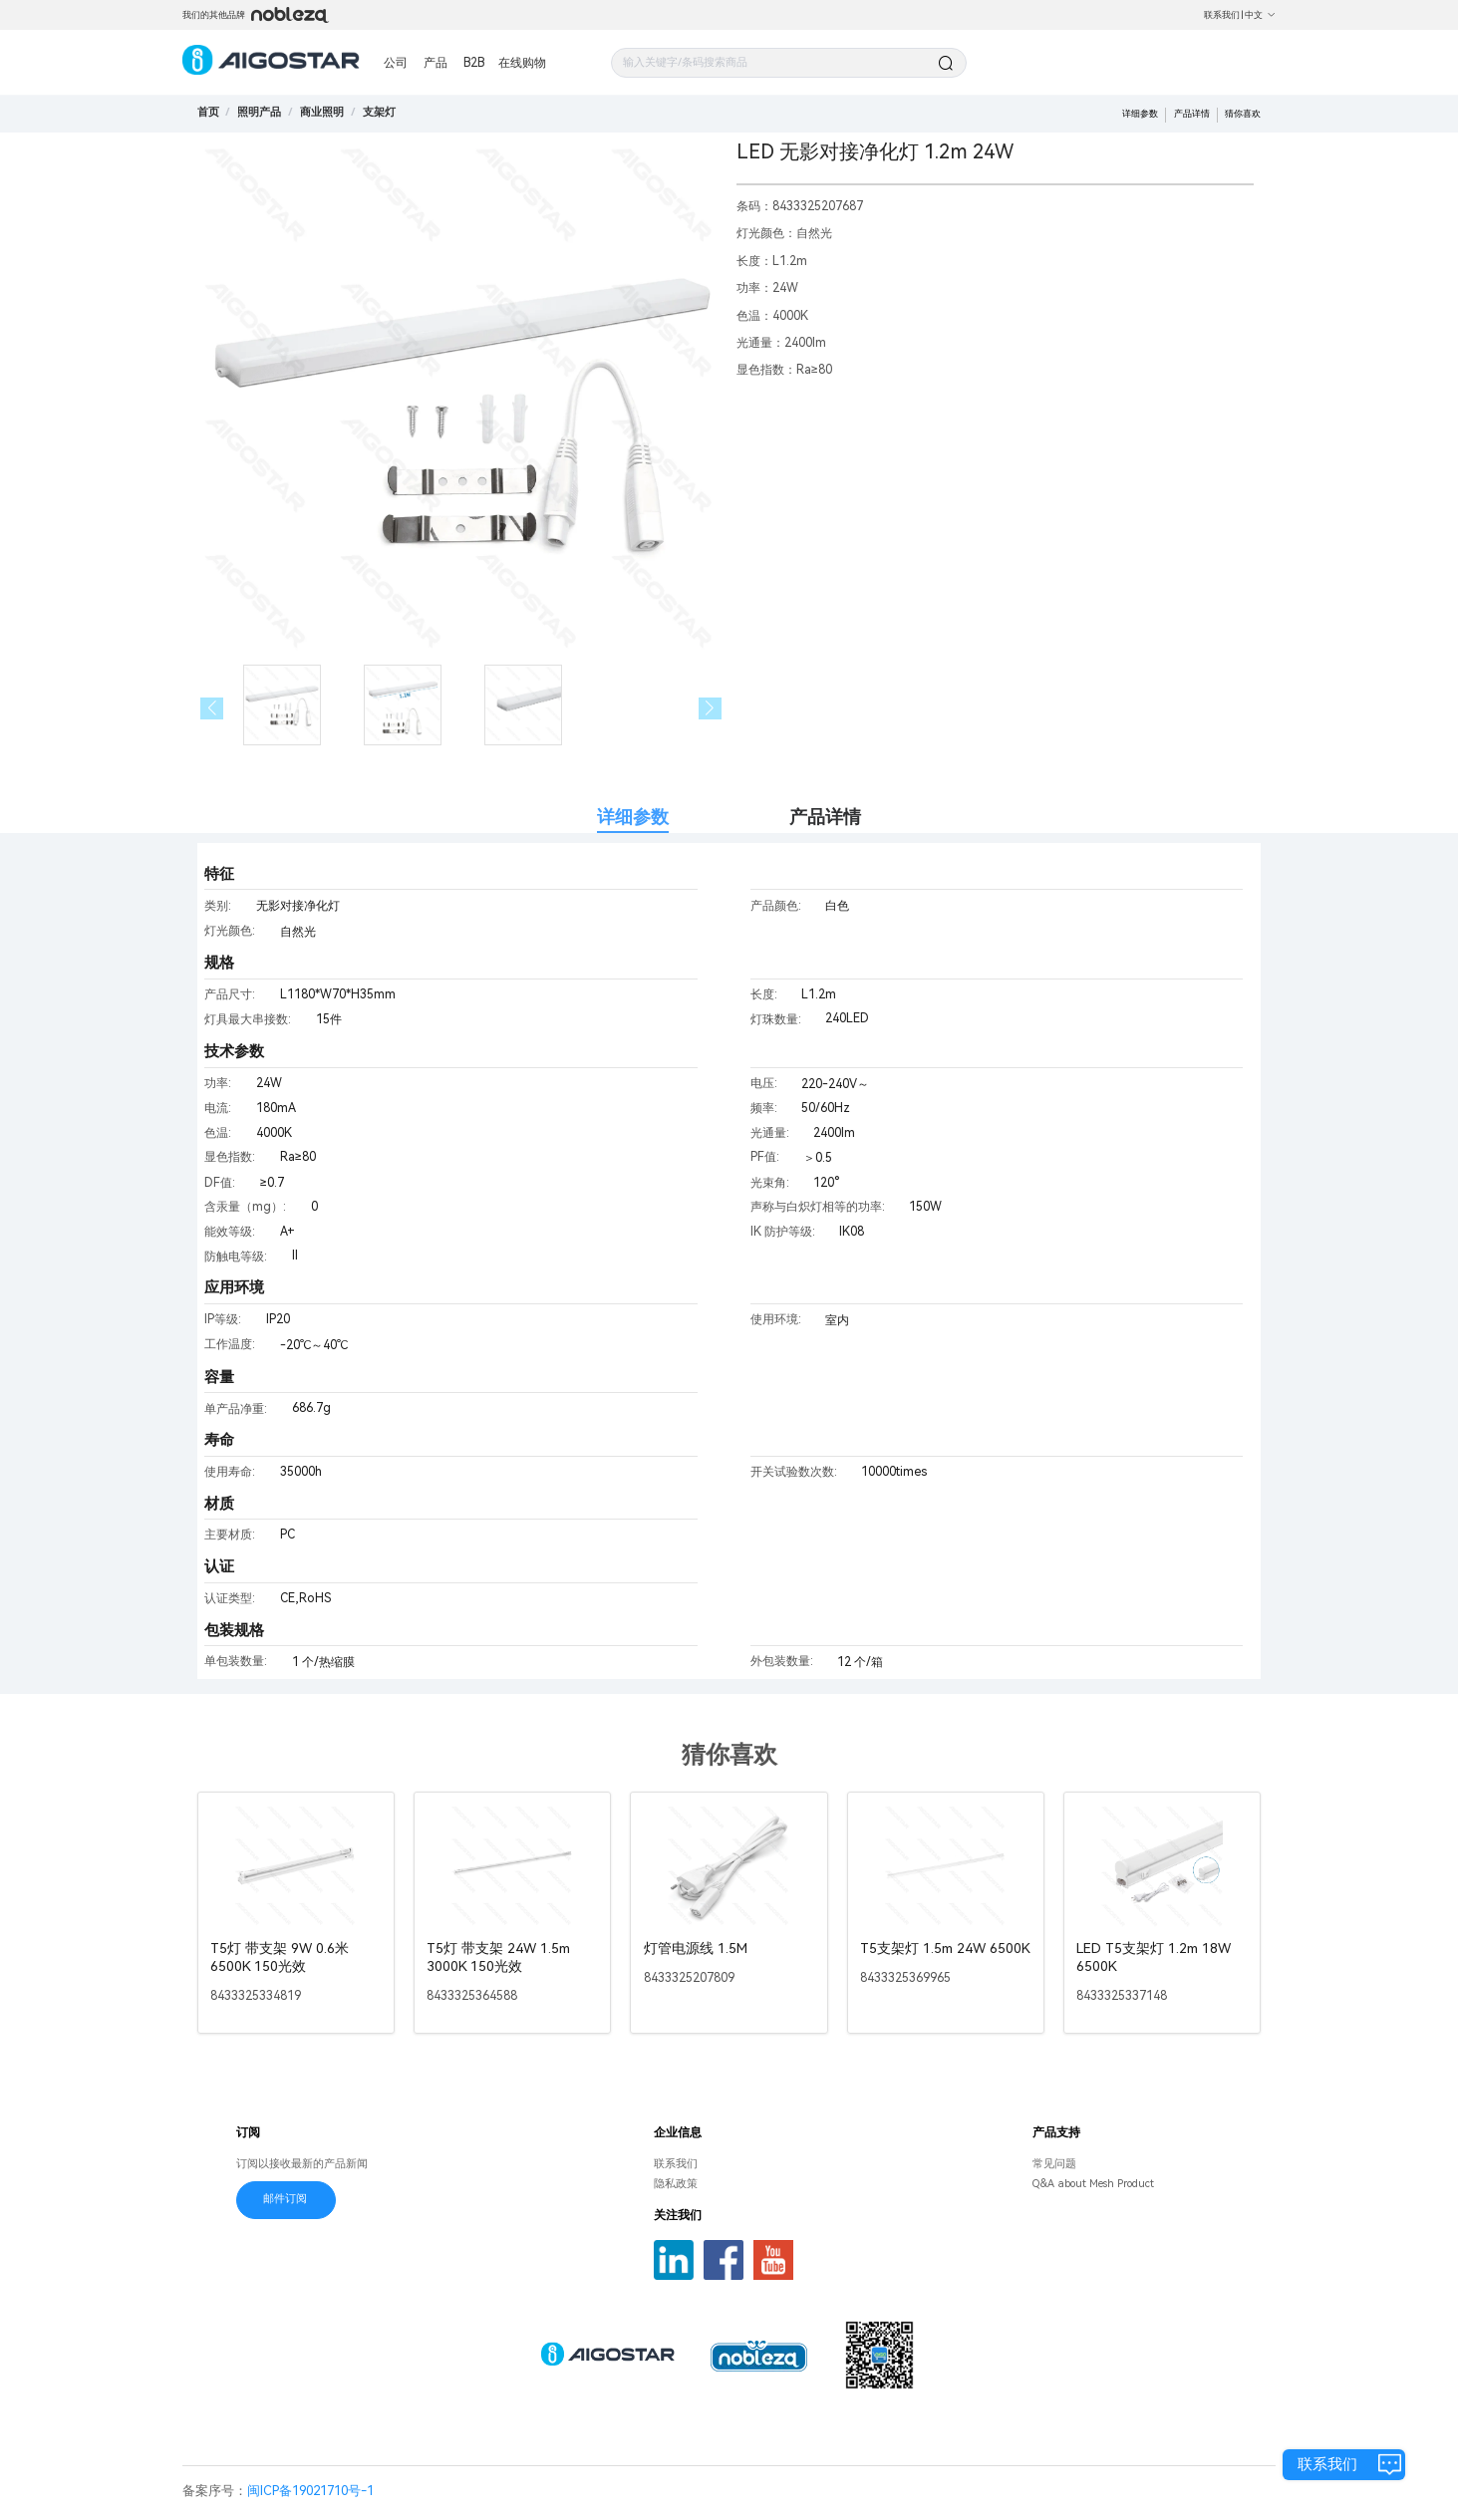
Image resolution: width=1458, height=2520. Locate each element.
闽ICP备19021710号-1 (310, 2490)
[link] (259, 112)
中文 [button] (1260, 15)
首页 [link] (208, 112)
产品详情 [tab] (825, 816)
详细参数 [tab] (633, 816)
